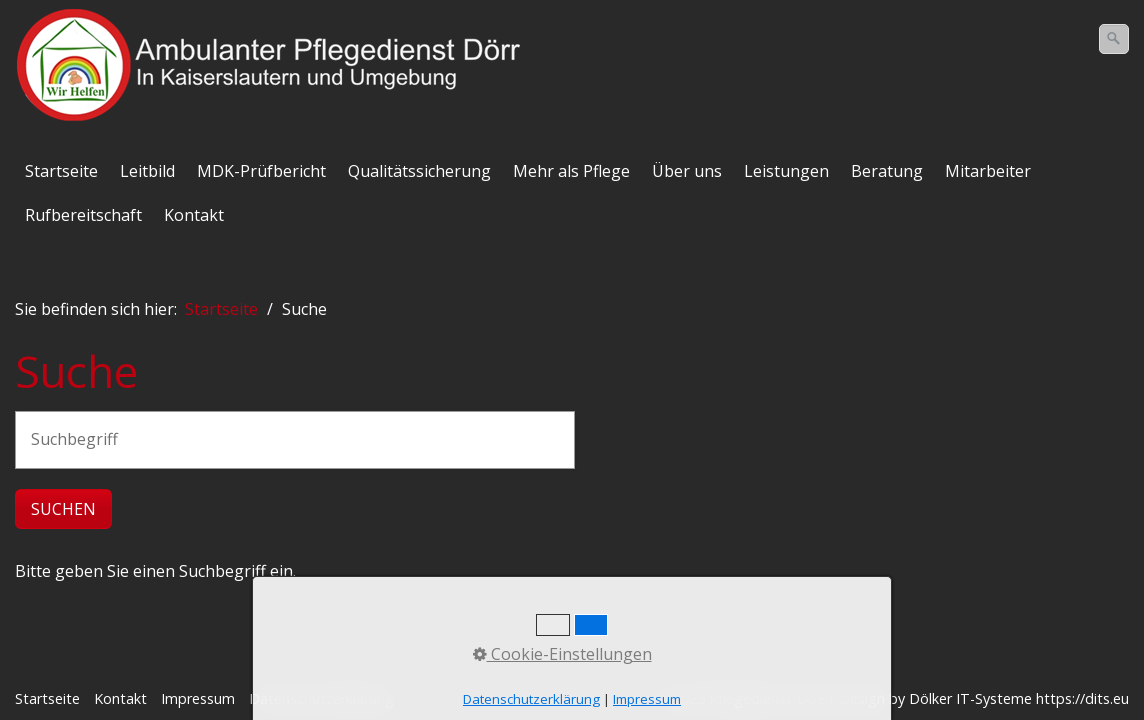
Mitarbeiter (988, 171)
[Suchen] (1114, 39)
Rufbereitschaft (83, 215)
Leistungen (786, 171)
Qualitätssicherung (419, 171)
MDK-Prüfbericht (261, 171)
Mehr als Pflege (571, 171)
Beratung (887, 171)
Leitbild (147, 171)
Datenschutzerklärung (321, 698)
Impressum (198, 698)
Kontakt (194, 215)
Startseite (61, 171)
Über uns (687, 171)
